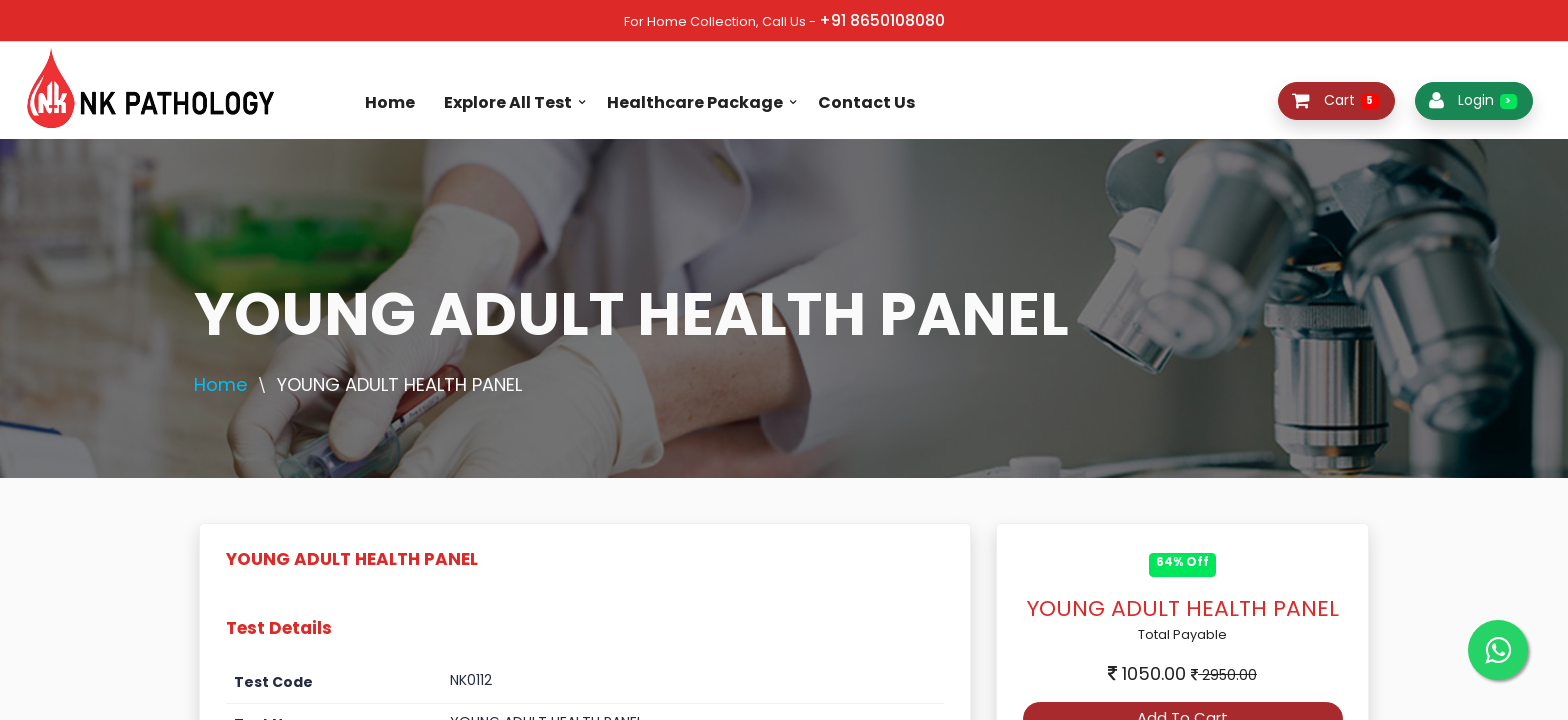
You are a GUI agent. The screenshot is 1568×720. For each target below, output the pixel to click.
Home (390, 102)
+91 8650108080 (882, 20)
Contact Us (866, 102)
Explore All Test (508, 102)
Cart (1336, 100)
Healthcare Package (695, 102)
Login (1473, 100)
